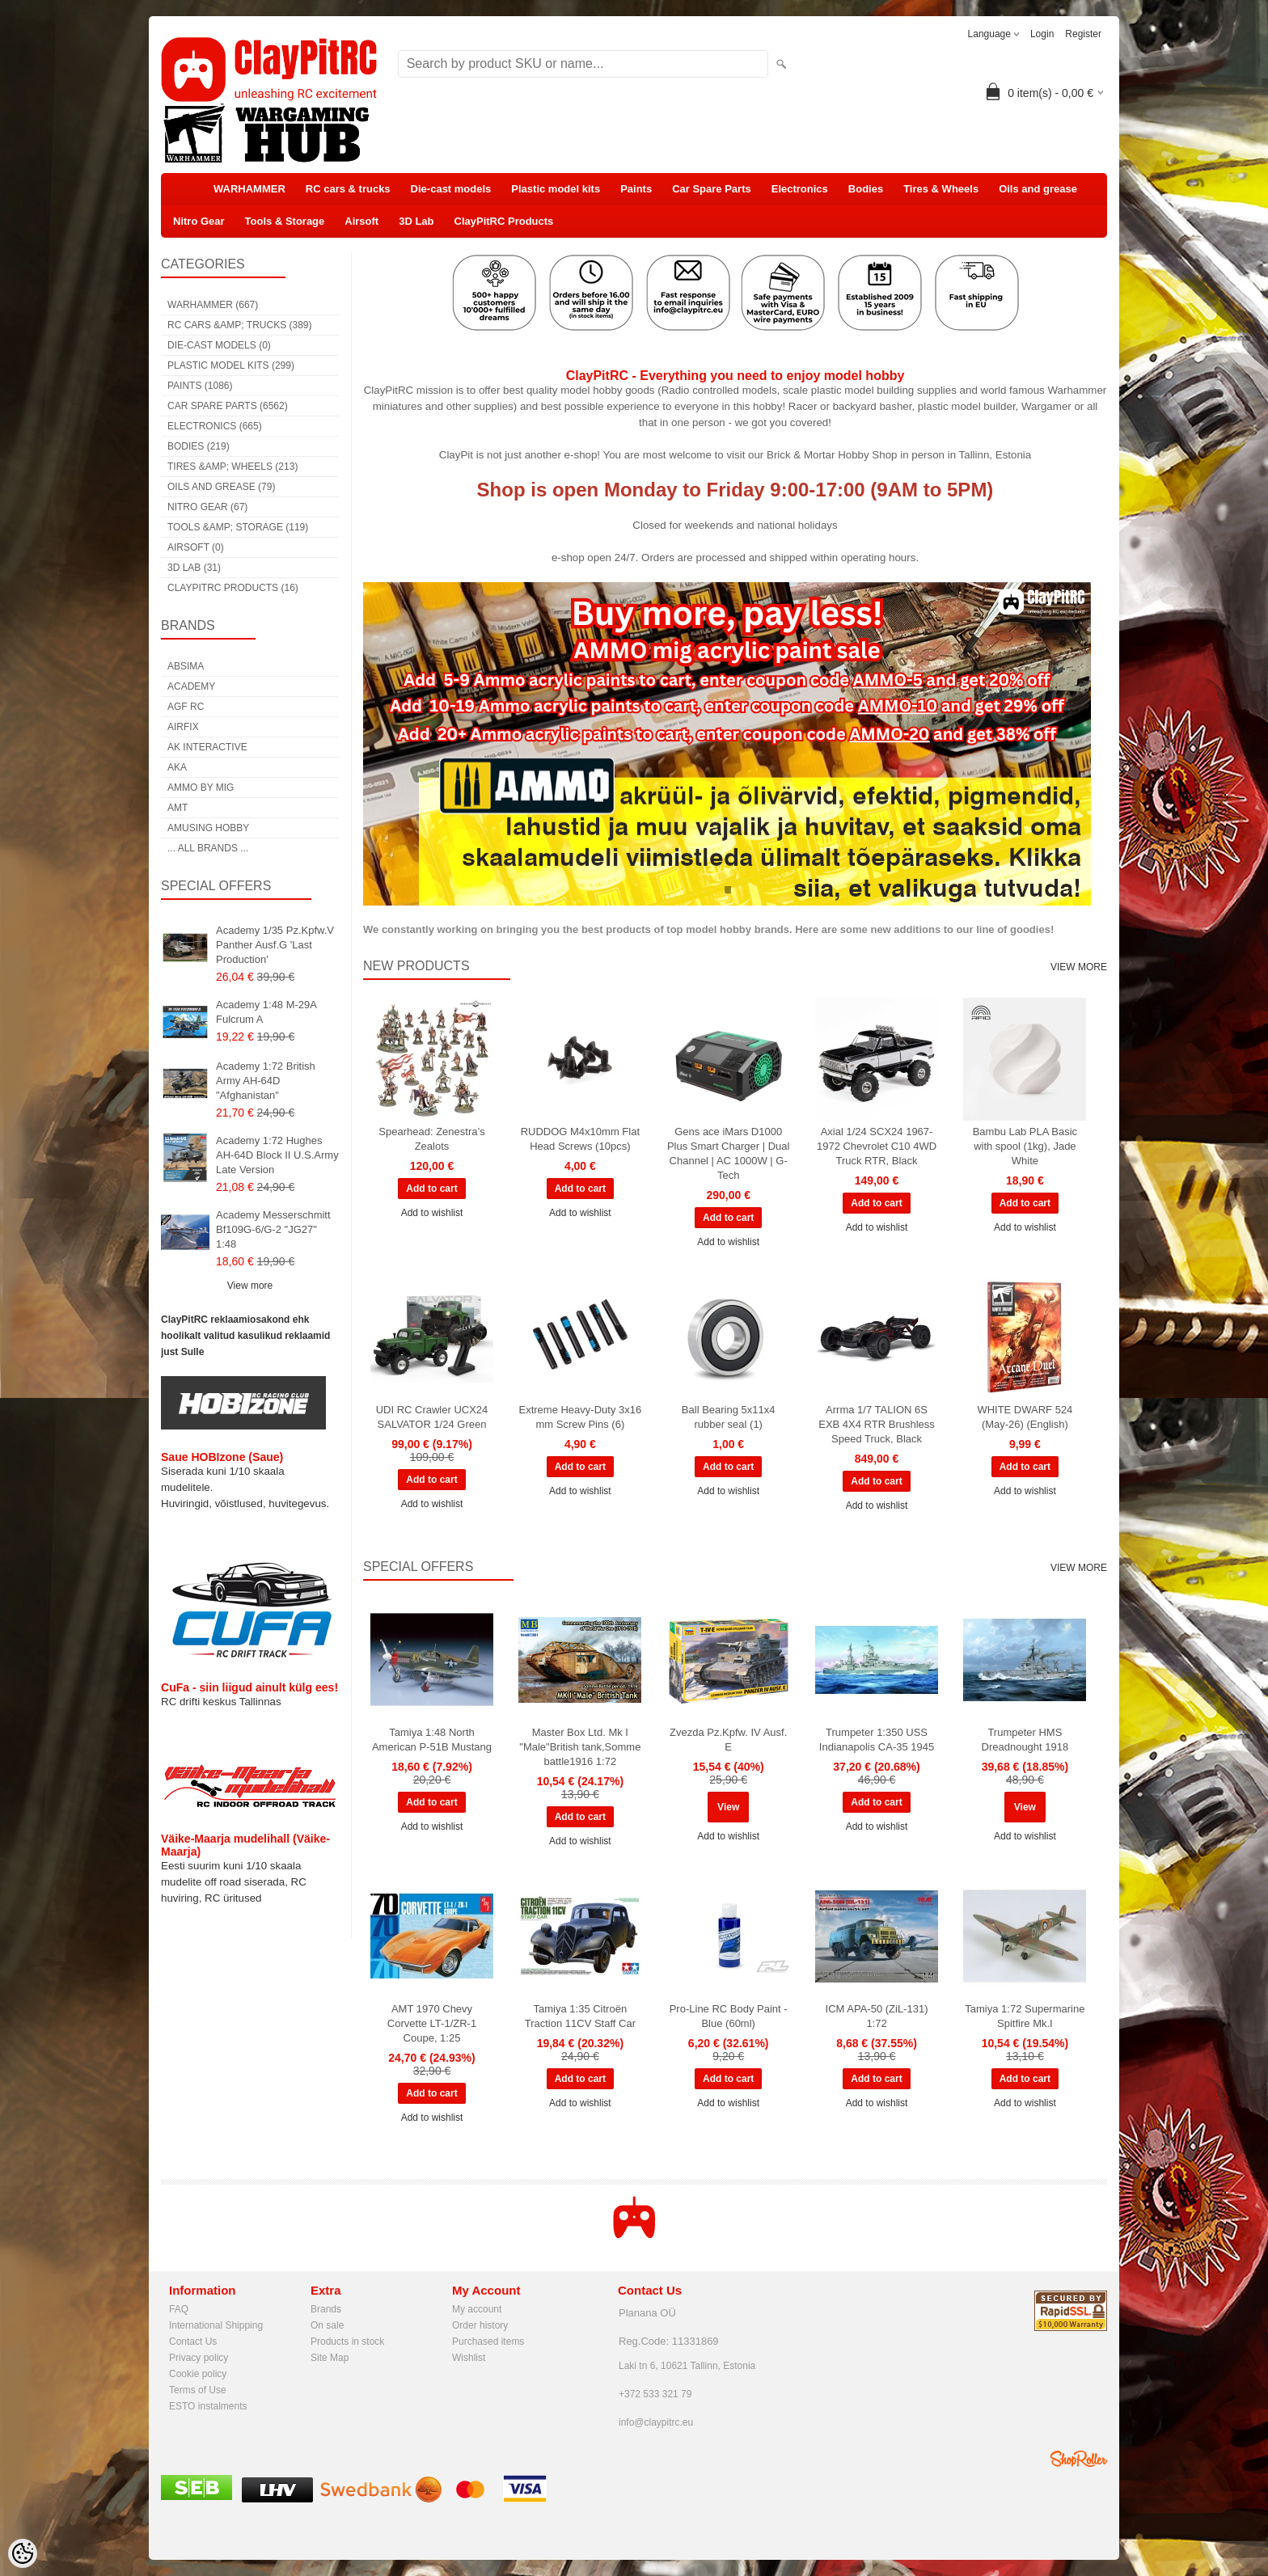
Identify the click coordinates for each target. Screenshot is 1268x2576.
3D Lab (416, 221)
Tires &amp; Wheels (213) (232, 466)
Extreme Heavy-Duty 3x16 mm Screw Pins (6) (579, 1417)
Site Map (330, 2357)
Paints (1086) (199, 385)
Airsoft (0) (195, 547)
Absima (185, 666)
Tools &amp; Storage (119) (237, 527)
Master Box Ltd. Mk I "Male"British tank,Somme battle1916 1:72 (579, 1746)
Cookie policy (197, 2374)
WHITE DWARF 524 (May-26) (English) (1024, 1417)
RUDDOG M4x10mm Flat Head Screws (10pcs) (580, 1138)
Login (1042, 34)
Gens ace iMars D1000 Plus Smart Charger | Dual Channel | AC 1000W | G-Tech (728, 1153)
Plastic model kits (555, 189)
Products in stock (347, 2341)
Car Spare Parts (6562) (227, 406)
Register (1083, 34)
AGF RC (185, 706)
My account (476, 2309)
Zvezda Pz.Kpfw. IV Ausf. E (728, 1739)
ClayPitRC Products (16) (232, 587)
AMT (177, 807)
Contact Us (193, 2341)
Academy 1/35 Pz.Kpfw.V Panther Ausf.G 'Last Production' (275, 944)
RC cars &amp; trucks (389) (239, 325)
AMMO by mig (200, 787)
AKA (177, 767)
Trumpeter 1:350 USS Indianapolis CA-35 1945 (876, 1739)
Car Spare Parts (711, 189)
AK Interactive (207, 747)
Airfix (183, 727)
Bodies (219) (198, 446)
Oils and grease (1038, 189)
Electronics (799, 189)
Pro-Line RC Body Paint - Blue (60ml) (729, 2016)
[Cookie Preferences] (22, 2553)
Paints (636, 189)
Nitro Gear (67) (207, 507)
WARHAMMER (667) (212, 304)
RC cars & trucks (348, 189)
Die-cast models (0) (219, 345)
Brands (326, 2309)
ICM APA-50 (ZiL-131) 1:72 (877, 2016)
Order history (480, 2325)
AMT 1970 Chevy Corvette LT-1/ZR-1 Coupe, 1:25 (431, 2023)
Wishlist (468, 2357)
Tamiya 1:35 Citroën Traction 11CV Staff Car (580, 2016)
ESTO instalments (208, 2406)
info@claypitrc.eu (656, 2422)
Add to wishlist (432, 1212)
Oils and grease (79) (221, 486)
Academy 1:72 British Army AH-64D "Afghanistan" (265, 1080)
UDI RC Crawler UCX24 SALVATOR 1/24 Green (432, 1417)
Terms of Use (197, 2390)
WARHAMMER (249, 189)
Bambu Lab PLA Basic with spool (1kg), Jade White (1025, 1146)
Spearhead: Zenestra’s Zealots (431, 1138)
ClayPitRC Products (504, 221)
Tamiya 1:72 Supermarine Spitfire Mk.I (1024, 2016)
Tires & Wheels (940, 189)
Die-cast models (451, 189)
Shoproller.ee (1078, 2459)
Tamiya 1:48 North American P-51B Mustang (432, 1739)
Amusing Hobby (208, 828)
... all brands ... (207, 848)
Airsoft (361, 221)
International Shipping (216, 2325)
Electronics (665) (214, 426)
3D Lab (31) (194, 567)
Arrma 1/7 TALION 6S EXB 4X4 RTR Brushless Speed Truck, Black (876, 1424)
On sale (327, 2325)
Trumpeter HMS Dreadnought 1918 (1025, 1739)
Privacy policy (198, 2357)
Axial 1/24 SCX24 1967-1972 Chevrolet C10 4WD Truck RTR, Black (876, 1146)
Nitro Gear (199, 221)
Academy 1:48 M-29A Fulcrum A (266, 1012)
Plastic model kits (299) (230, 365)
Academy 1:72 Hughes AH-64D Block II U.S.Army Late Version (277, 1155)
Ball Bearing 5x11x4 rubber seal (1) (729, 1417)
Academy (191, 686)
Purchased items (488, 2341)
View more (250, 1285)
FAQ (178, 2309)
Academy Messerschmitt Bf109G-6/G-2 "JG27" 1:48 (273, 1229)
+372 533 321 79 (655, 2394)
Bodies (865, 189)
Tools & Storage (285, 221)
